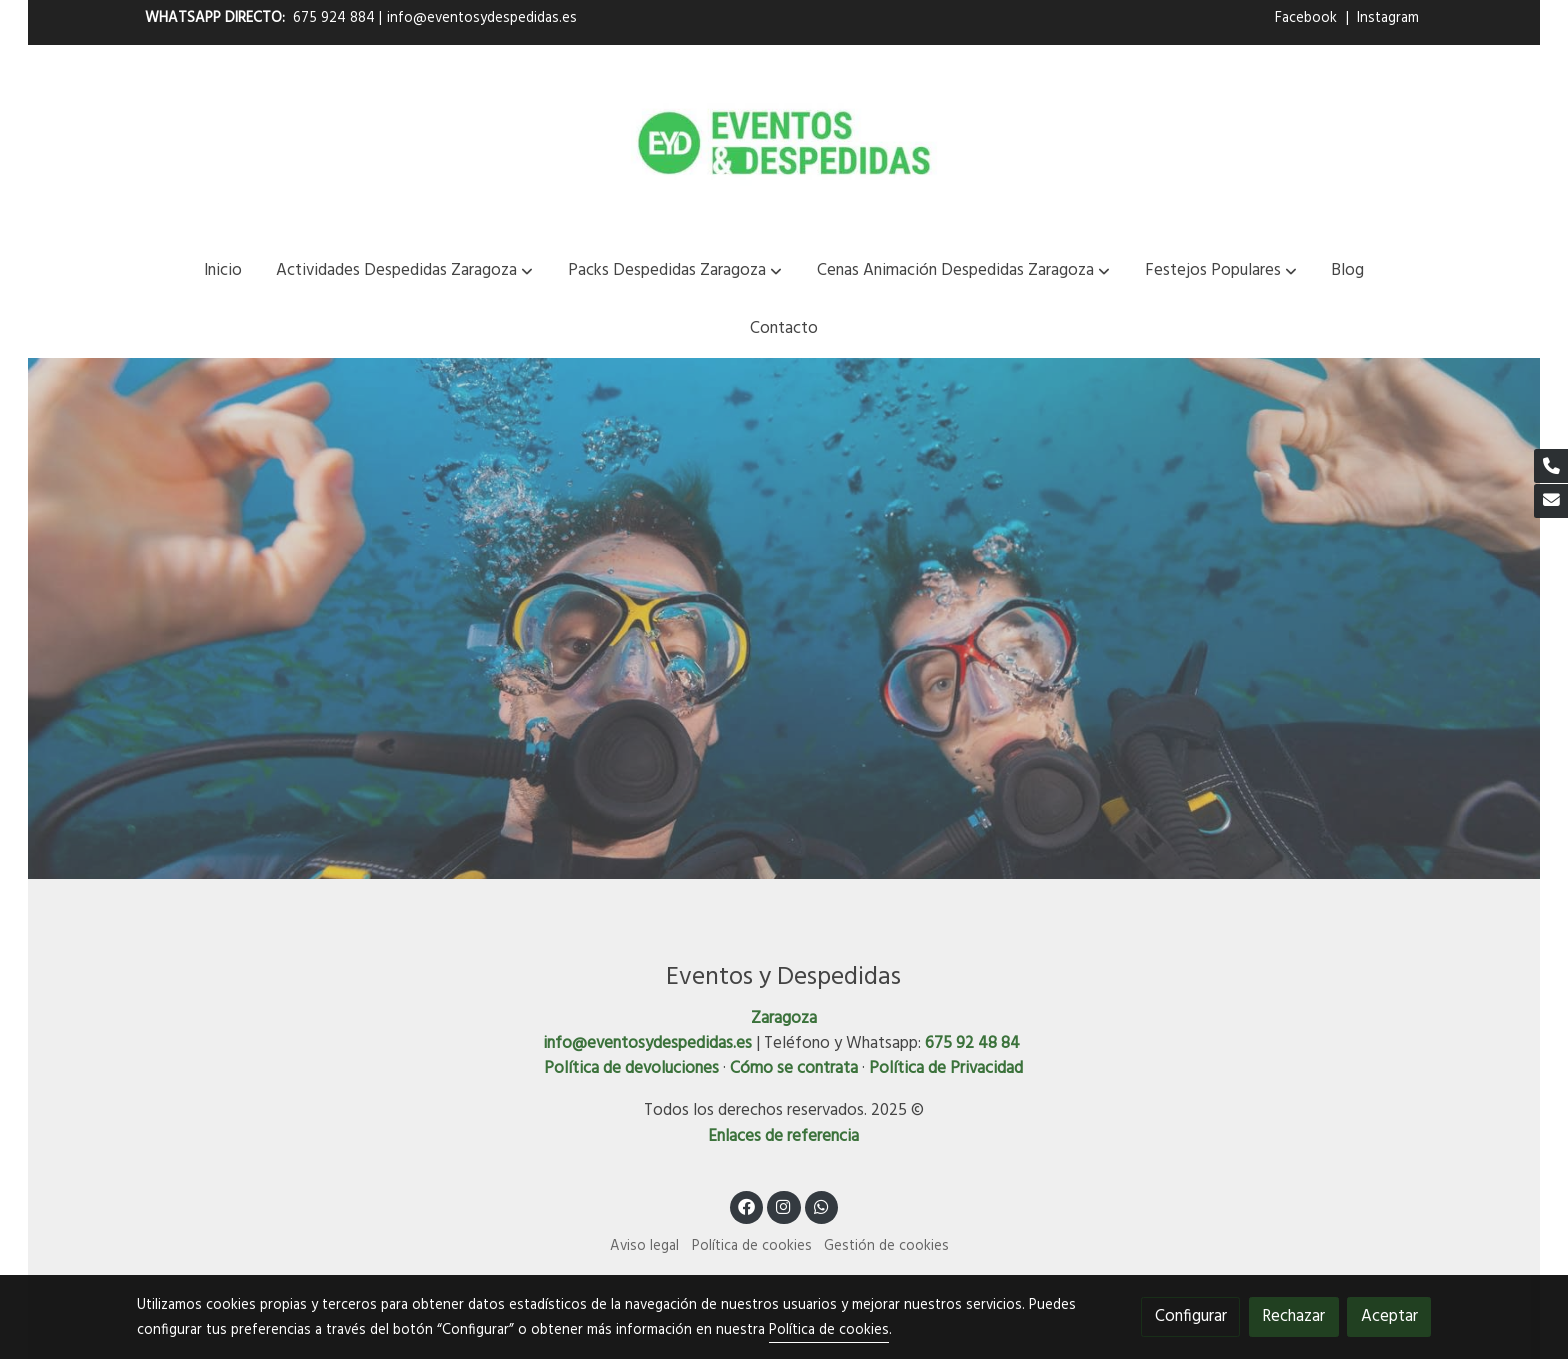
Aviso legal (644, 1246)
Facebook (1308, 18)
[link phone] (1551, 466)
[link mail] (1551, 501)
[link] (784, 143)
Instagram (1388, 18)
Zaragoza (784, 1018)
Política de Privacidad (946, 1068)
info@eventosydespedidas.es (482, 18)
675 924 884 (334, 18)
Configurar (1191, 1316)
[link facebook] (747, 1205)
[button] (404, 270)
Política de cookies (752, 1246)
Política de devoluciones (631, 1068)
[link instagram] (784, 1205)
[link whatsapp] (822, 1205)
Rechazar (1293, 1316)
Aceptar (1389, 1316)
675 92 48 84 (972, 1043)
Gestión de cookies (886, 1246)
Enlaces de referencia (783, 1136)
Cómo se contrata (794, 1068)
